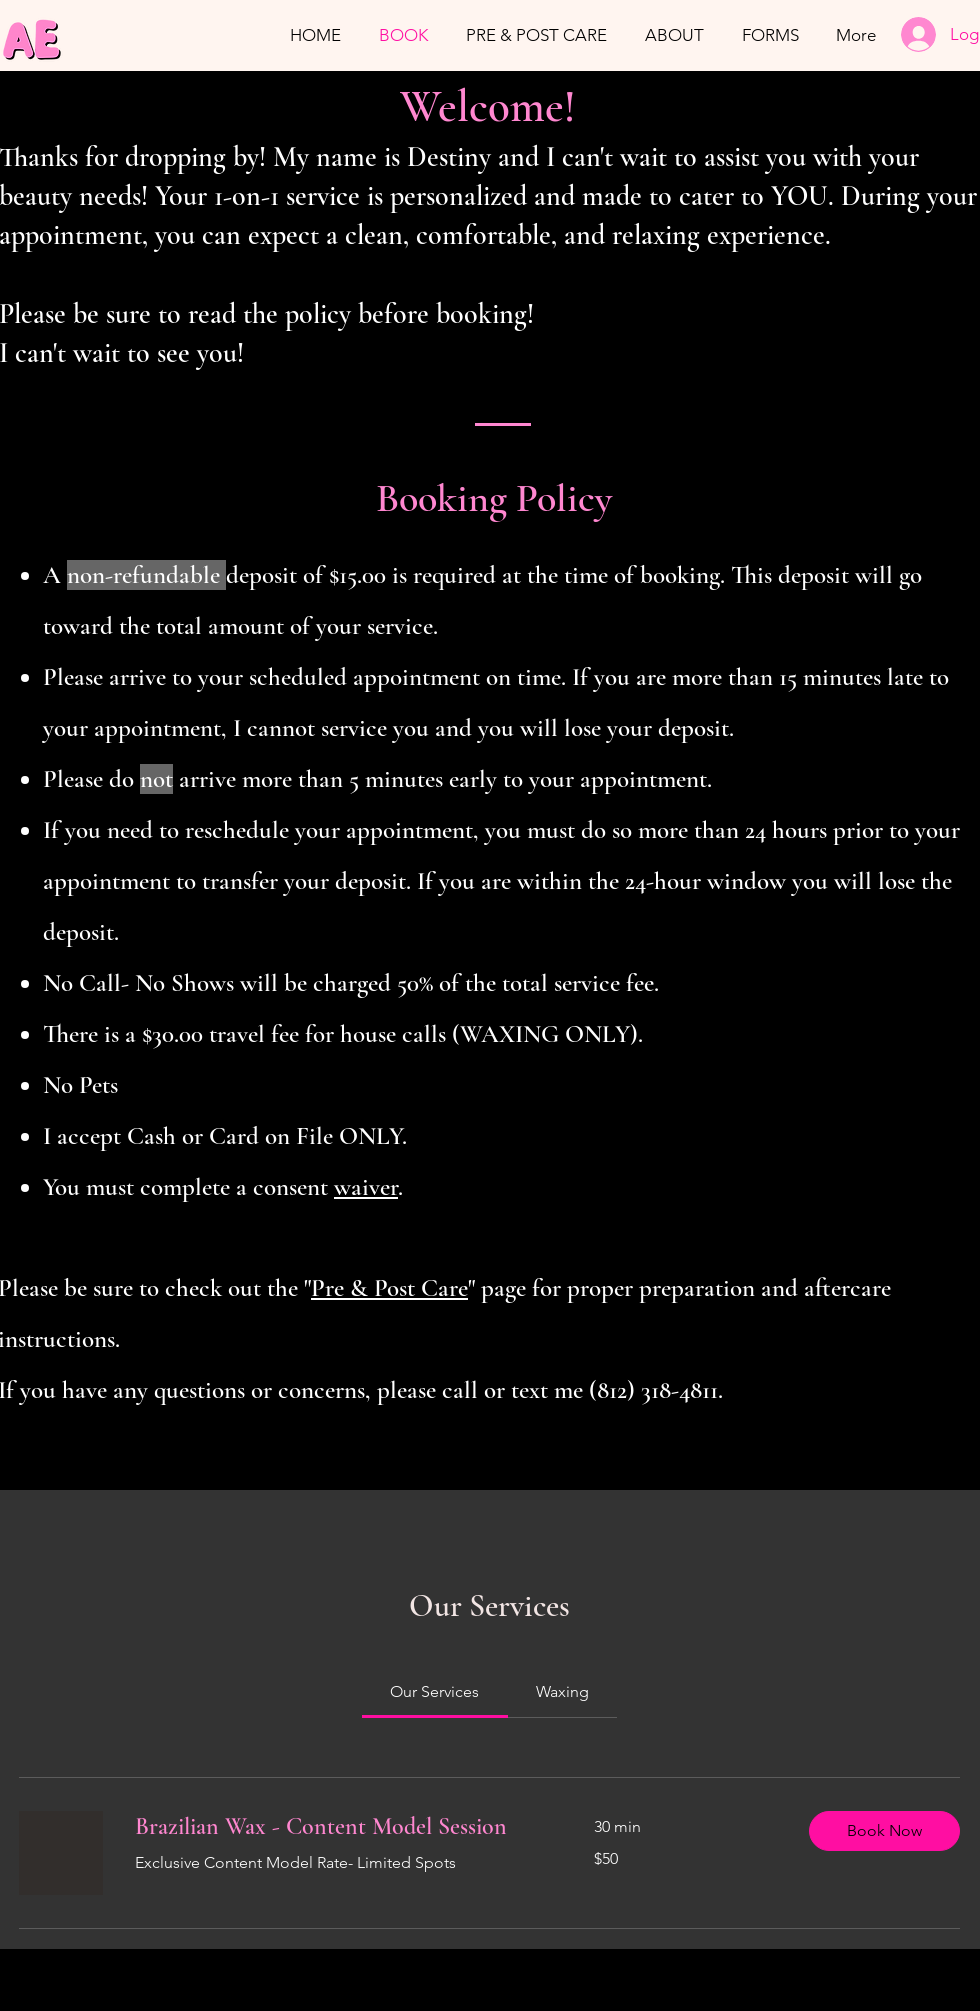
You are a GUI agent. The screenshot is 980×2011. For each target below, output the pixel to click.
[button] (884, 1831)
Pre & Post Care (389, 1288)
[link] (434, 1691)
